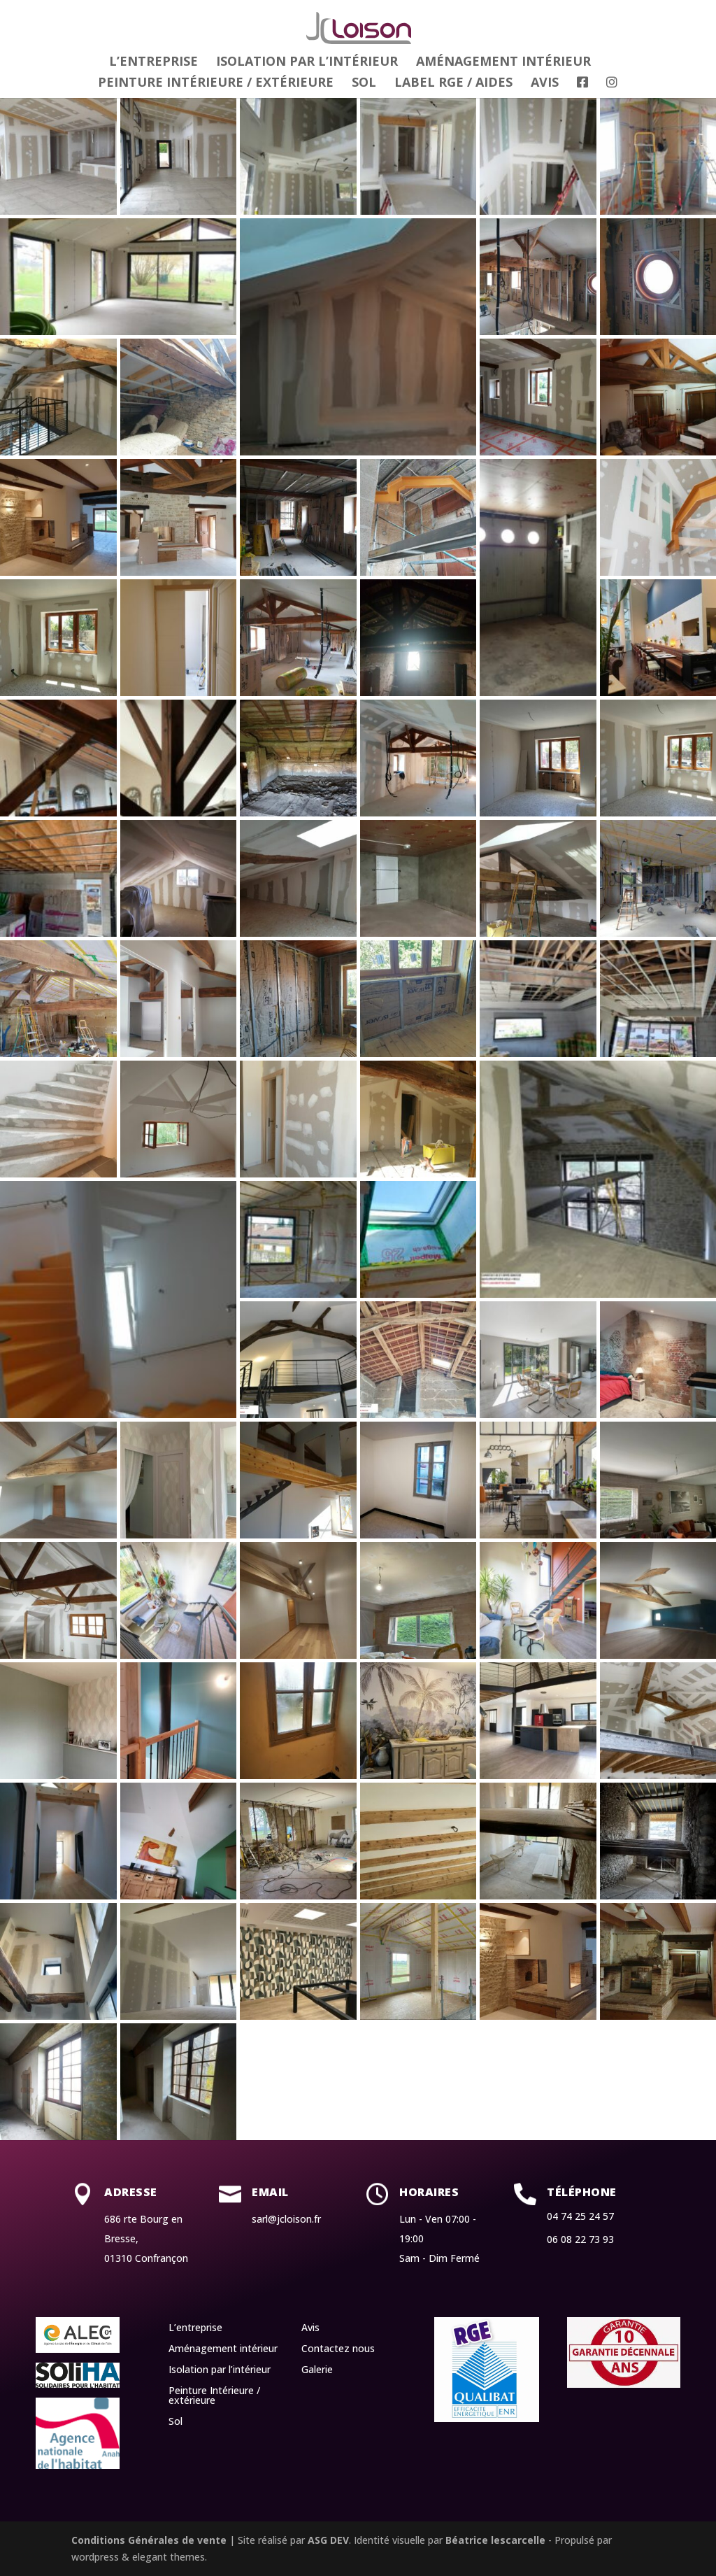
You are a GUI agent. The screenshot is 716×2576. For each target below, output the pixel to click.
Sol (364, 83)
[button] (58, 156)
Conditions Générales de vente (149, 2540)
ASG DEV (328, 2540)
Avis (545, 83)
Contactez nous (338, 2349)
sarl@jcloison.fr (286, 2218)
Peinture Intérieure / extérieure (216, 83)
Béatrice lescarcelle (495, 2540)
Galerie (317, 2370)
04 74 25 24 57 (580, 2216)
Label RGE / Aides (453, 83)
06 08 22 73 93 (580, 2239)
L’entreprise (153, 62)
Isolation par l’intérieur (307, 62)
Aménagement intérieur (503, 62)
